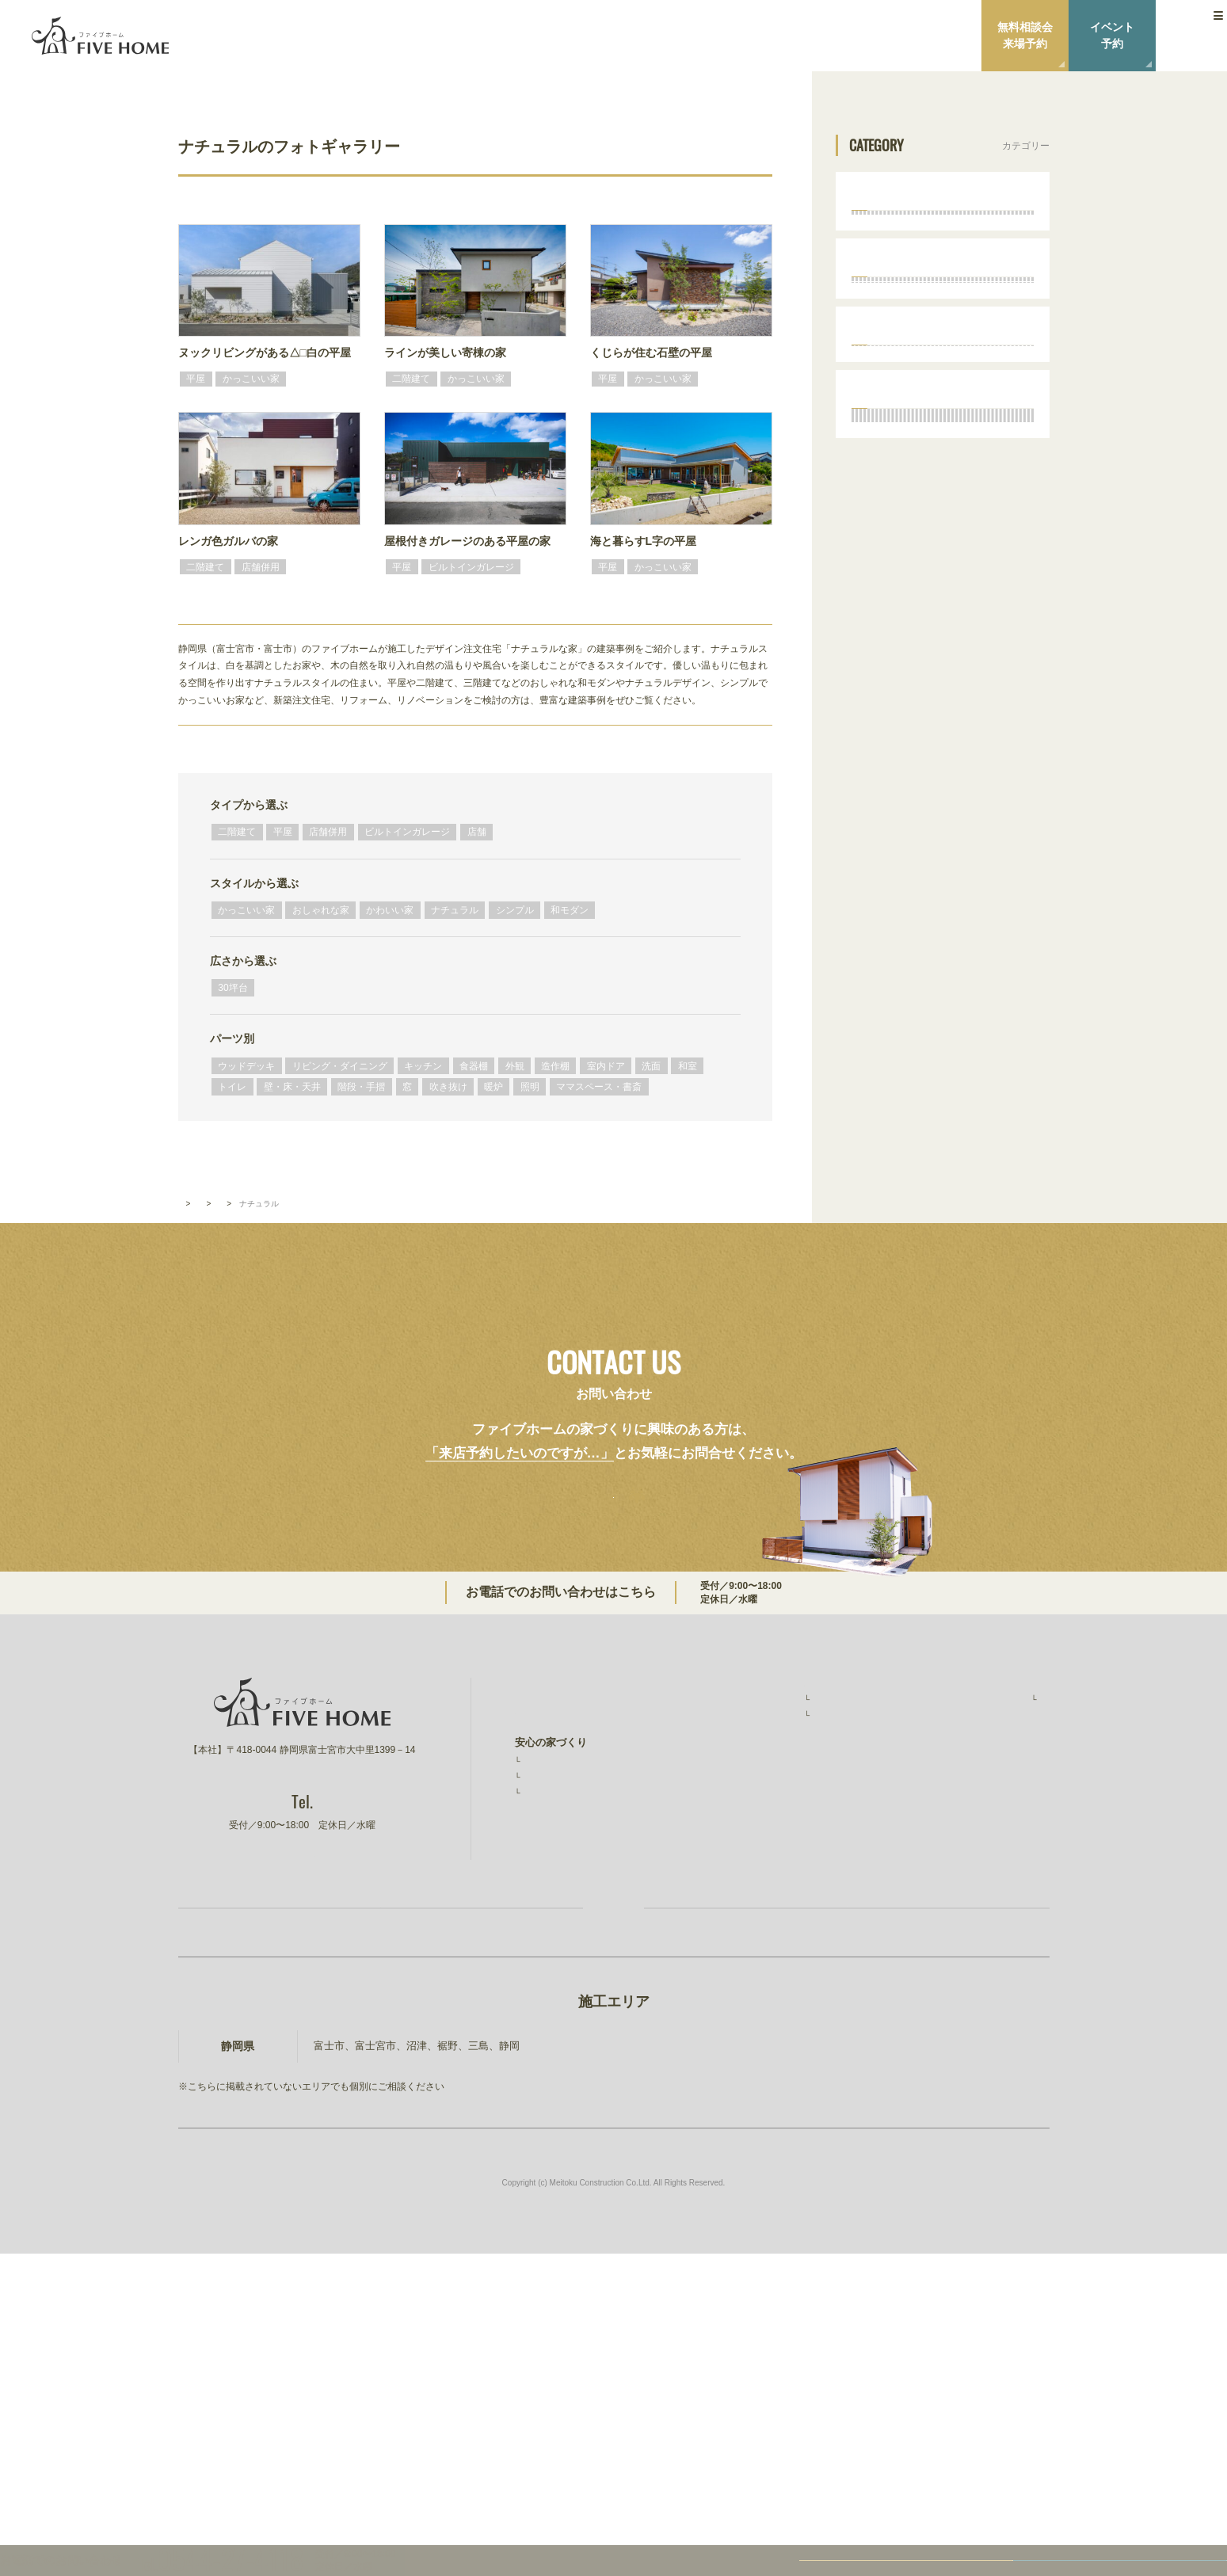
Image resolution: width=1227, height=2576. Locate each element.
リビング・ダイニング (339, 1066)
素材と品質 (548, 2041)
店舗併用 (328, 831)
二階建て (237, 831)
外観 (514, 1066)
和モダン (570, 910)
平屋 (282, 831)
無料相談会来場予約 (1025, 35)
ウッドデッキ (246, 1066)
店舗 (476, 831)
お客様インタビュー (768, 1975)
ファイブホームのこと (989, 1939)
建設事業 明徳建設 (984, 2051)
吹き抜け (448, 1086)
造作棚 (555, 1066)
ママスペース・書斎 (599, 1086)
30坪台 (232, 987)
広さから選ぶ (243, 961)
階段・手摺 (361, 1086)
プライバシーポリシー (989, 2019)
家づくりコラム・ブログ (772, 2069)
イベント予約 (1112, 35)
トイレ (232, 1086)
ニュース (958, 1988)
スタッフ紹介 (975, 1957)
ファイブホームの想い (566, 1970)
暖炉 (493, 1086)
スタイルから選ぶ (254, 883)
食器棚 (473, 1066)
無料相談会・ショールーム (778, 2038)
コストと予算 (552, 2059)
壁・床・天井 (292, 1086)
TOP (186, 1450)
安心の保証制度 (557, 2023)
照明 (529, 1086)
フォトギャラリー (246, 1450)
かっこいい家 (246, 910)
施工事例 (745, 1957)
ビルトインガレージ (407, 831)
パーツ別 (232, 1038)
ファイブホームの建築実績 (778, 1939)
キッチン (423, 1066)
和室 (687, 1066)
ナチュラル (454, 910)
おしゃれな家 (320, 910)
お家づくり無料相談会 (399, 2207)
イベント (736, 2006)
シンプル (515, 910)
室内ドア (606, 1066)
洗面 (651, 1066)
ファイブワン (969, 2084)
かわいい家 (389, 910)
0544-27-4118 (692, 1843)
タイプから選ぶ (249, 804)
